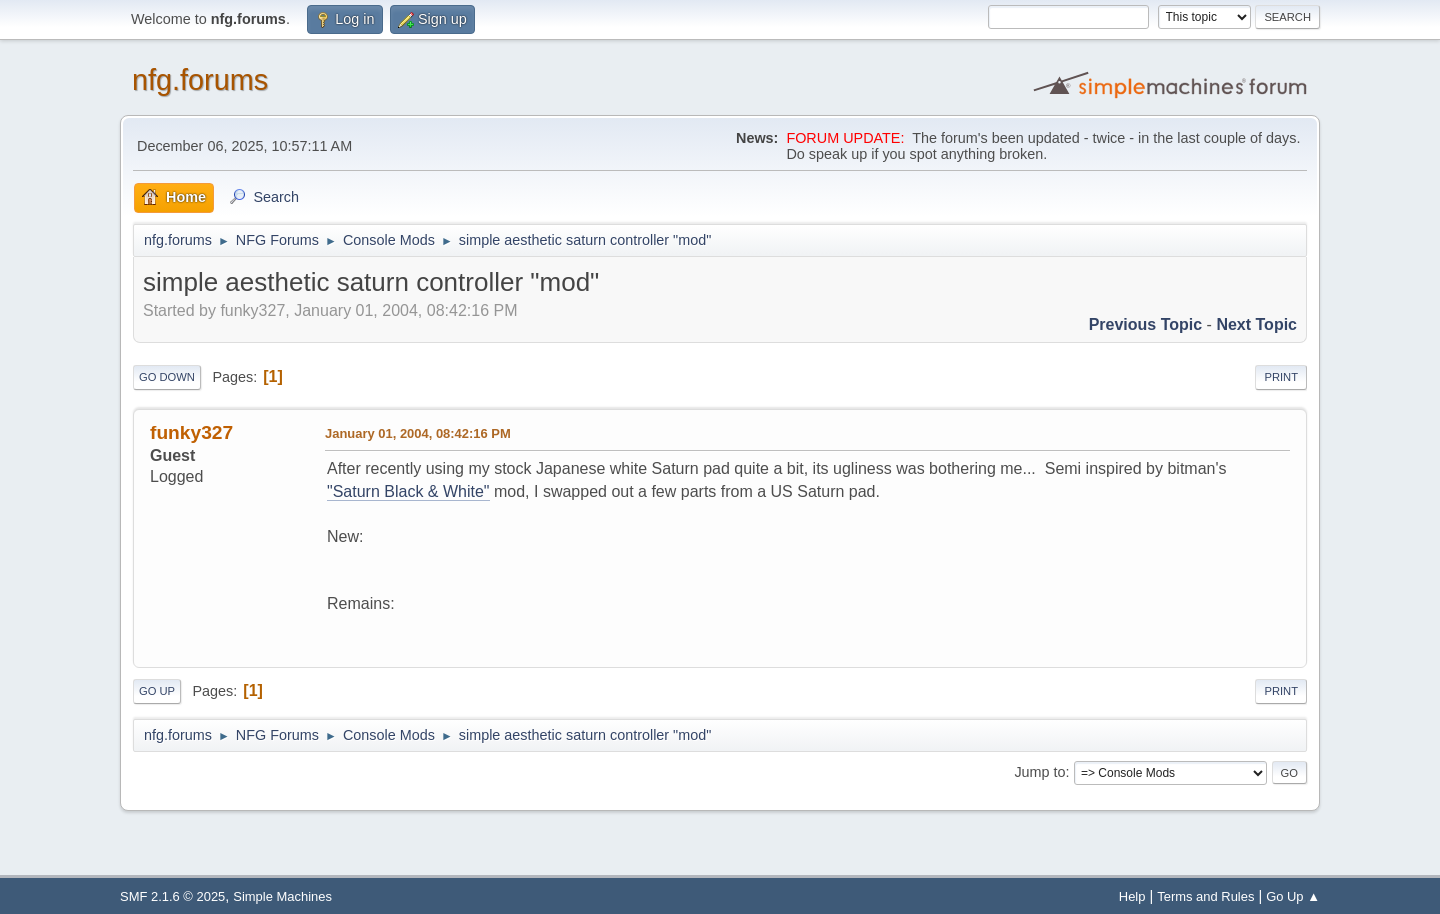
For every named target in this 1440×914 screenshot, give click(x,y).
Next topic (1256, 324)
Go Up (157, 691)
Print (1281, 377)
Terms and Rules (1205, 896)
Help (1132, 896)
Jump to (1039, 772)
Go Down (167, 377)
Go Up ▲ (1293, 896)
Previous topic (1146, 324)
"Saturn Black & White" (408, 491)
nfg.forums (200, 80)
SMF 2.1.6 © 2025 (172, 896)
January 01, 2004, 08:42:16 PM (418, 433)
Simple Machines (282, 896)
